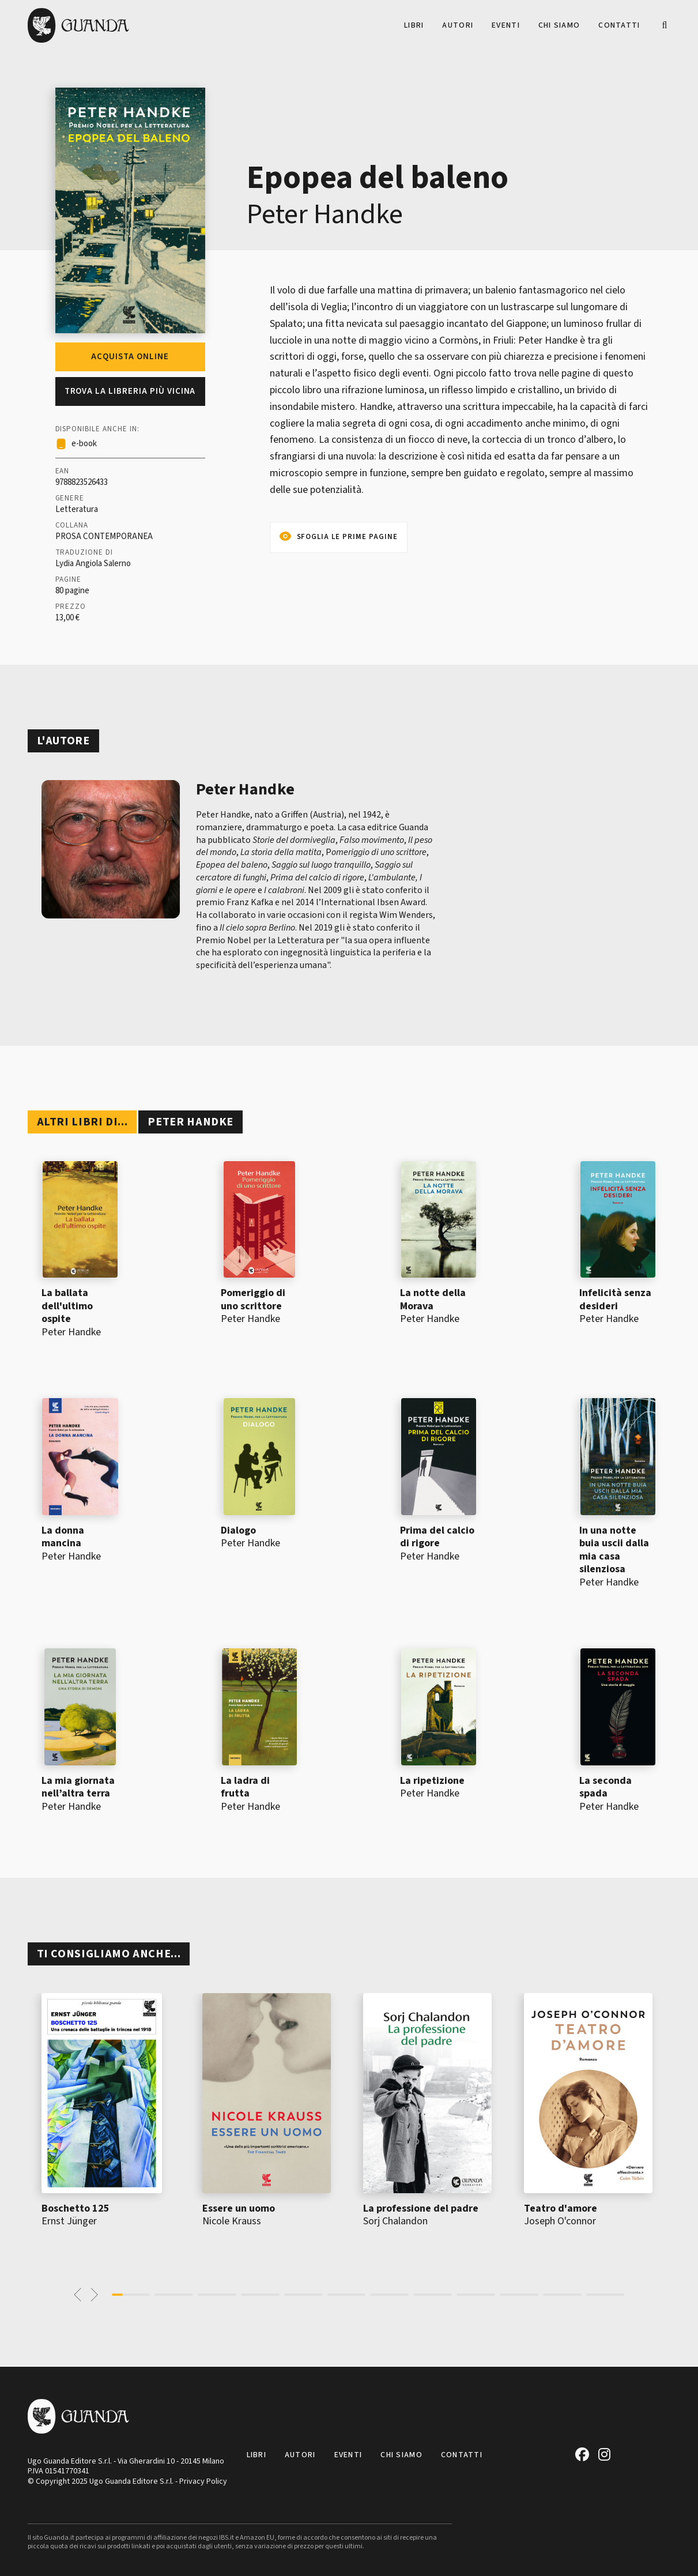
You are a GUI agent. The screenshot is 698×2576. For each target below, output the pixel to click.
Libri (414, 25)
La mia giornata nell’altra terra (78, 1787)
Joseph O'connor (560, 2221)
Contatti (619, 25)
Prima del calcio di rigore (437, 1537)
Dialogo (238, 1530)
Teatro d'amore (560, 2208)
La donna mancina (62, 1537)
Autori (457, 25)
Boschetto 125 (75, 2208)
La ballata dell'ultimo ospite (67, 1306)
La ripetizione (432, 1780)
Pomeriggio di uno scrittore (253, 1299)
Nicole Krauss (231, 2221)
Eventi (506, 25)
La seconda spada (605, 1787)
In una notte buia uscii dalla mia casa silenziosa (614, 1550)
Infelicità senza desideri (615, 1299)
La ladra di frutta (245, 1787)
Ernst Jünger (69, 2221)
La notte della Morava (433, 1299)
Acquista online (129, 357)
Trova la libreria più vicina (130, 391)
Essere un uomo (238, 2208)
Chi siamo (559, 25)
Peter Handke (325, 214)
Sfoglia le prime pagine (347, 537)
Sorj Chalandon (395, 2221)
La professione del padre (420, 2208)
